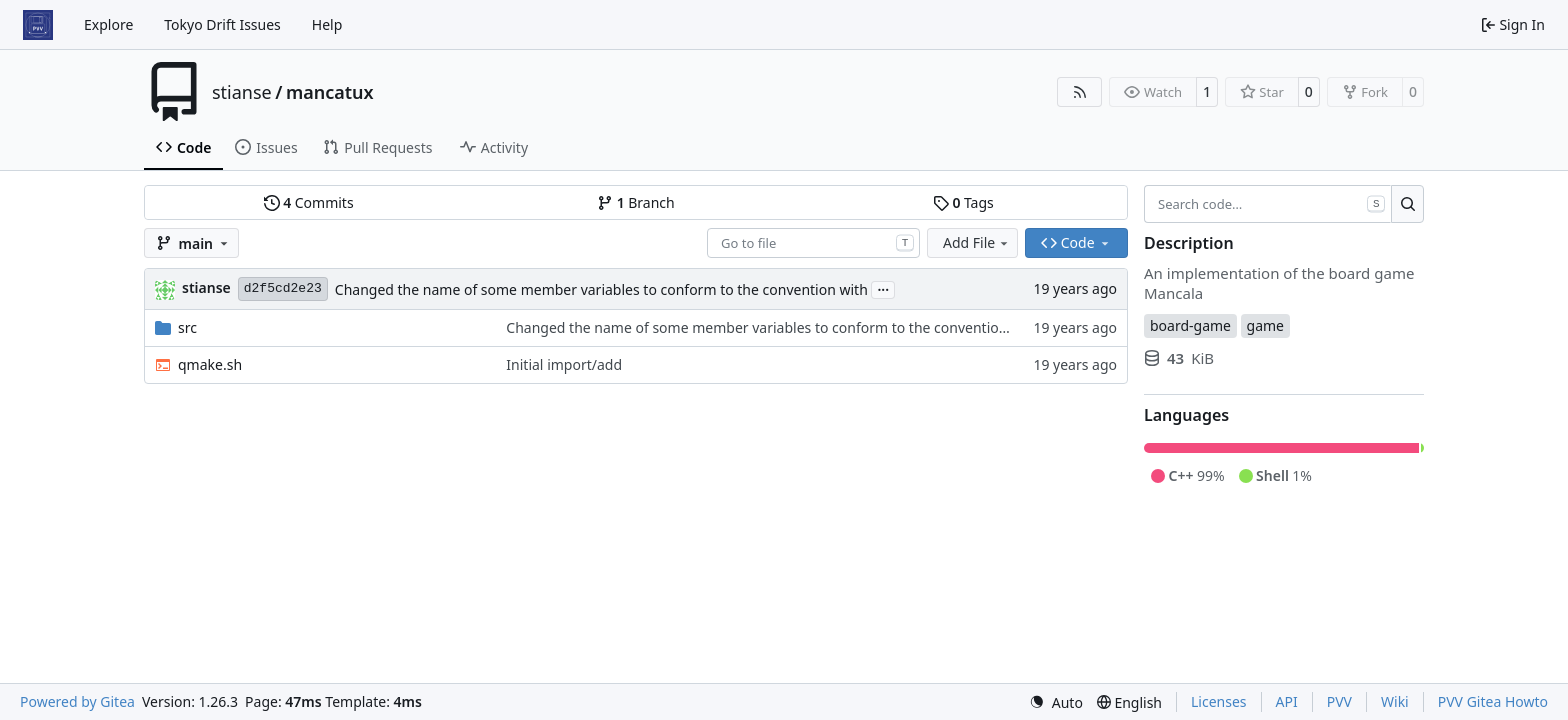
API (1287, 701)
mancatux (330, 92)
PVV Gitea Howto (1493, 701)
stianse (242, 92)
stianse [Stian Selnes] (206, 287)
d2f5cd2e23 (283, 288)
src (187, 327)
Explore (108, 24)
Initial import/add (564, 364)
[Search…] (1407, 204)
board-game (1190, 325)
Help (327, 24)
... (883, 288)
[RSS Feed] (1080, 92)
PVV (1339, 701)
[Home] (38, 25)
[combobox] (813, 243)
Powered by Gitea (77, 701)
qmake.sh (210, 364)
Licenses (1219, 701)
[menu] (1056, 702)
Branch (636, 202)
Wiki (1395, 701)
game (1265, 325)
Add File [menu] (977, 242)
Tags (963, 202)
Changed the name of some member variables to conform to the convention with (601, 289)
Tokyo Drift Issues (222, 24)
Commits (309, 202)
